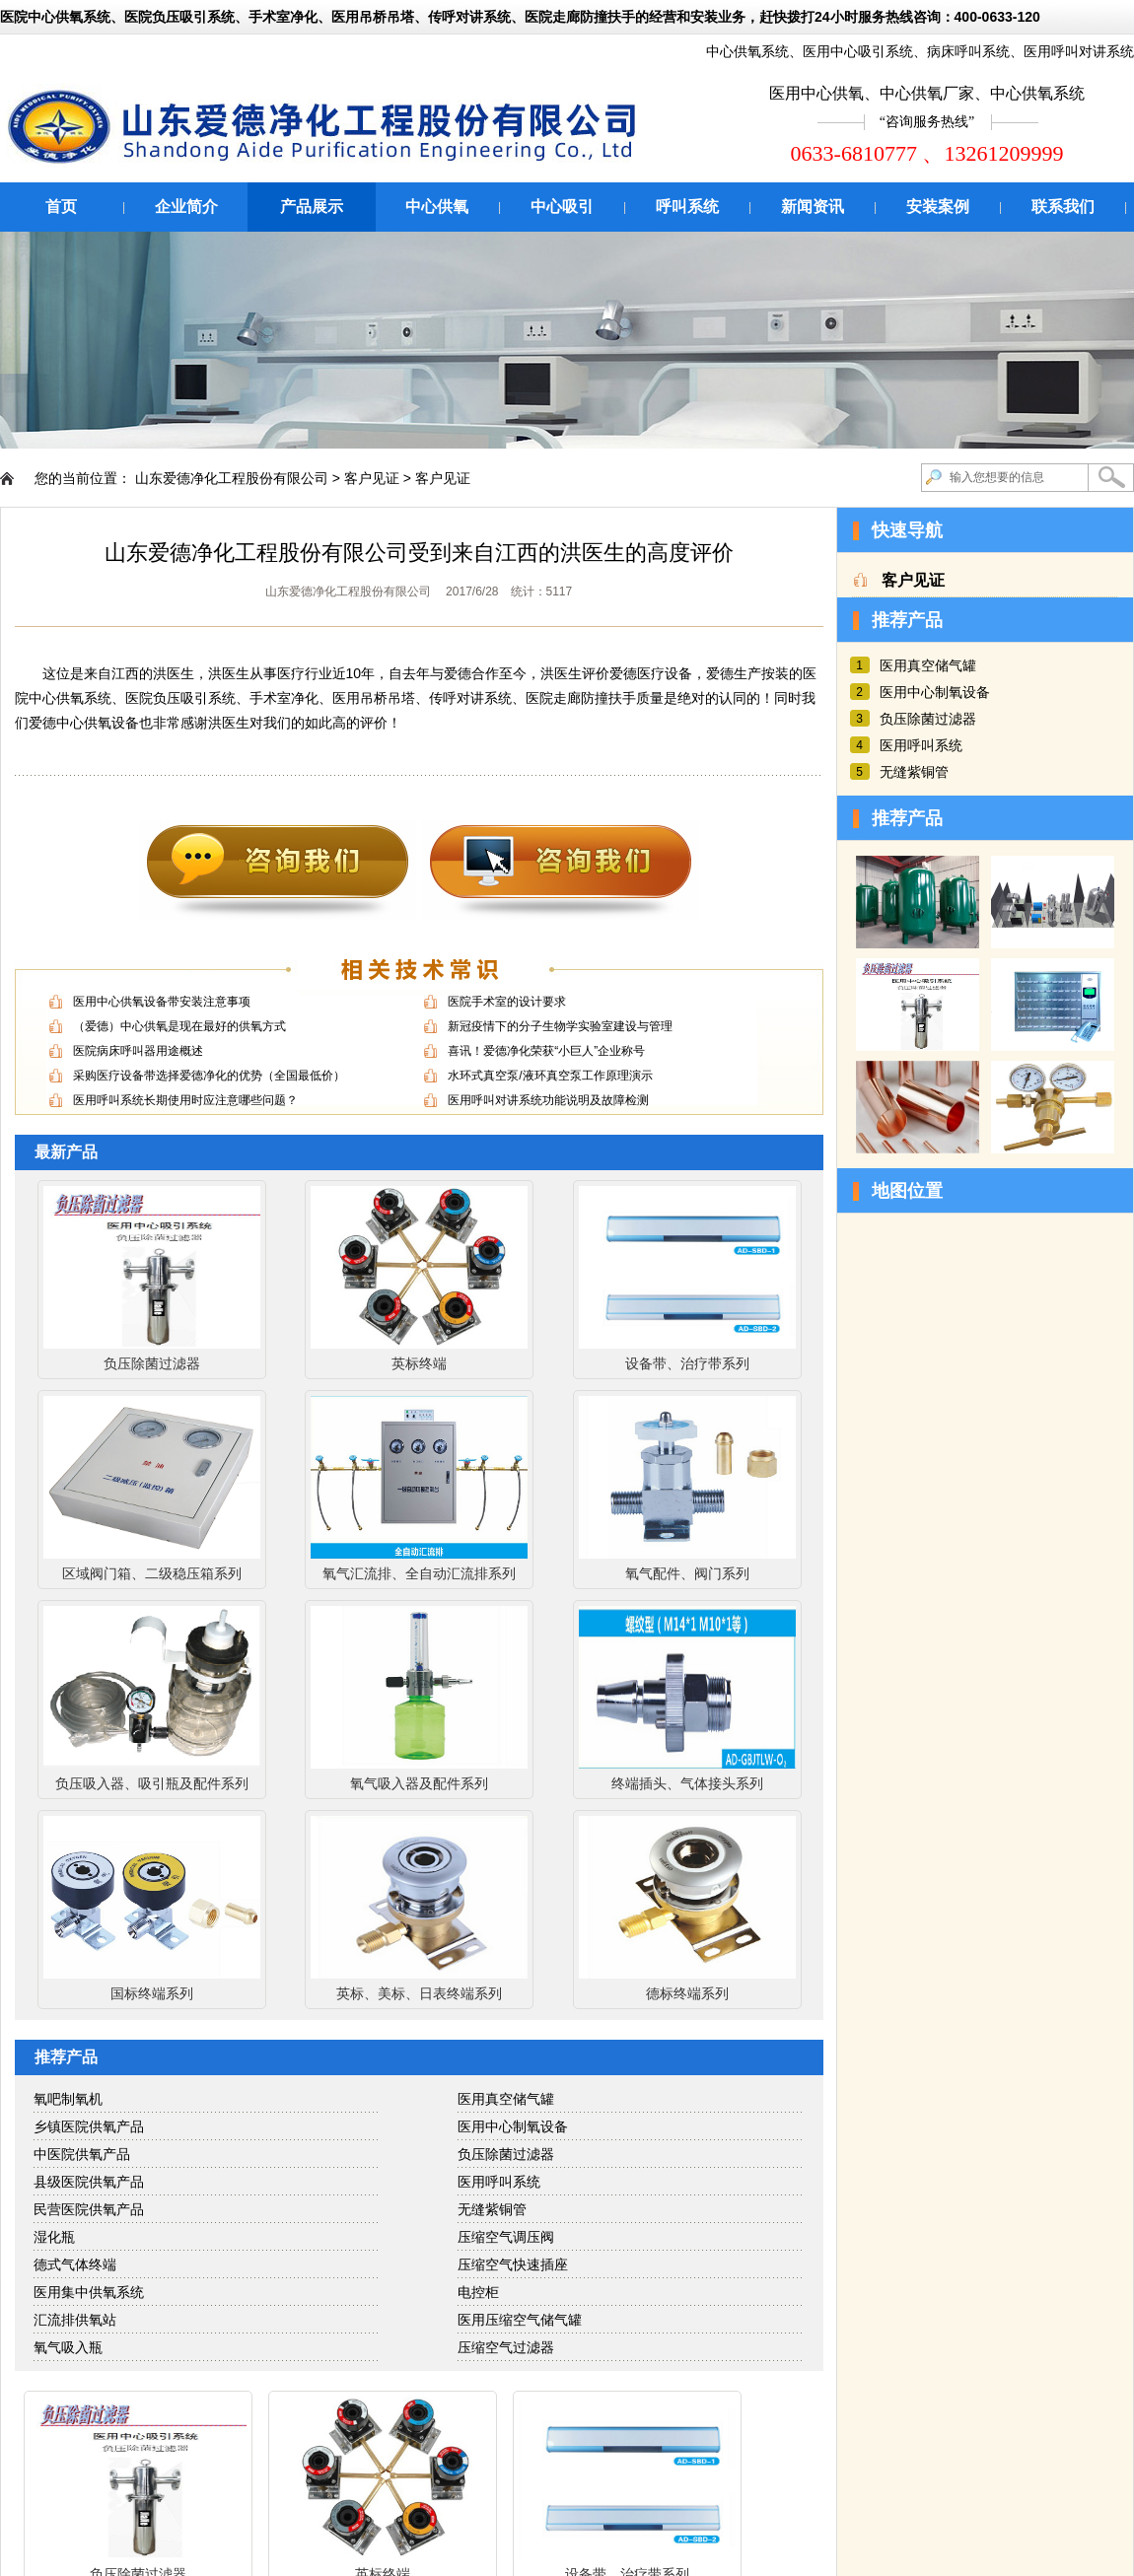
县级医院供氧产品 (89, 2182)
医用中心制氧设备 (513, 2126)
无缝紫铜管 (492, 2209)
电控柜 (478, 2292)
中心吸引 (562, 206)
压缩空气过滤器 (506, 2347)
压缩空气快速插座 (513, 2264)
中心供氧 (436, 206)
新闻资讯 (812, 206)
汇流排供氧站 (75, 2320)
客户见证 (371, 478)
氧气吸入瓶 (68, 2347)
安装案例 (937, 206)
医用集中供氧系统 (89, 2292)
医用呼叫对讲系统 (1079, 51)
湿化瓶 (54, 2237)
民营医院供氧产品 (89, 2209)
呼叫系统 (687, 206)
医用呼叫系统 (499, 2182)
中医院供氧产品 (82, 2154)
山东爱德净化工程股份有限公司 (231, 478)
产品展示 (311, 206)
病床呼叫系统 (968, 51)
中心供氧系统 (747, 51)
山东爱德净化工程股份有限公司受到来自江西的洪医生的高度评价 (419, 552)
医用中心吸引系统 (858, 51)
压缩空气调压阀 (506, 2237)
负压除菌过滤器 (506, 2154)
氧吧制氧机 (68, 2099)
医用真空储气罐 (506, 2099)
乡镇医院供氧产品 (89, 2126)
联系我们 (1063, 206)
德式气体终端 (75, 2264)
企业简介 (186, 206)
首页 (61, 206)
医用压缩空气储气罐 (520, 2320)
